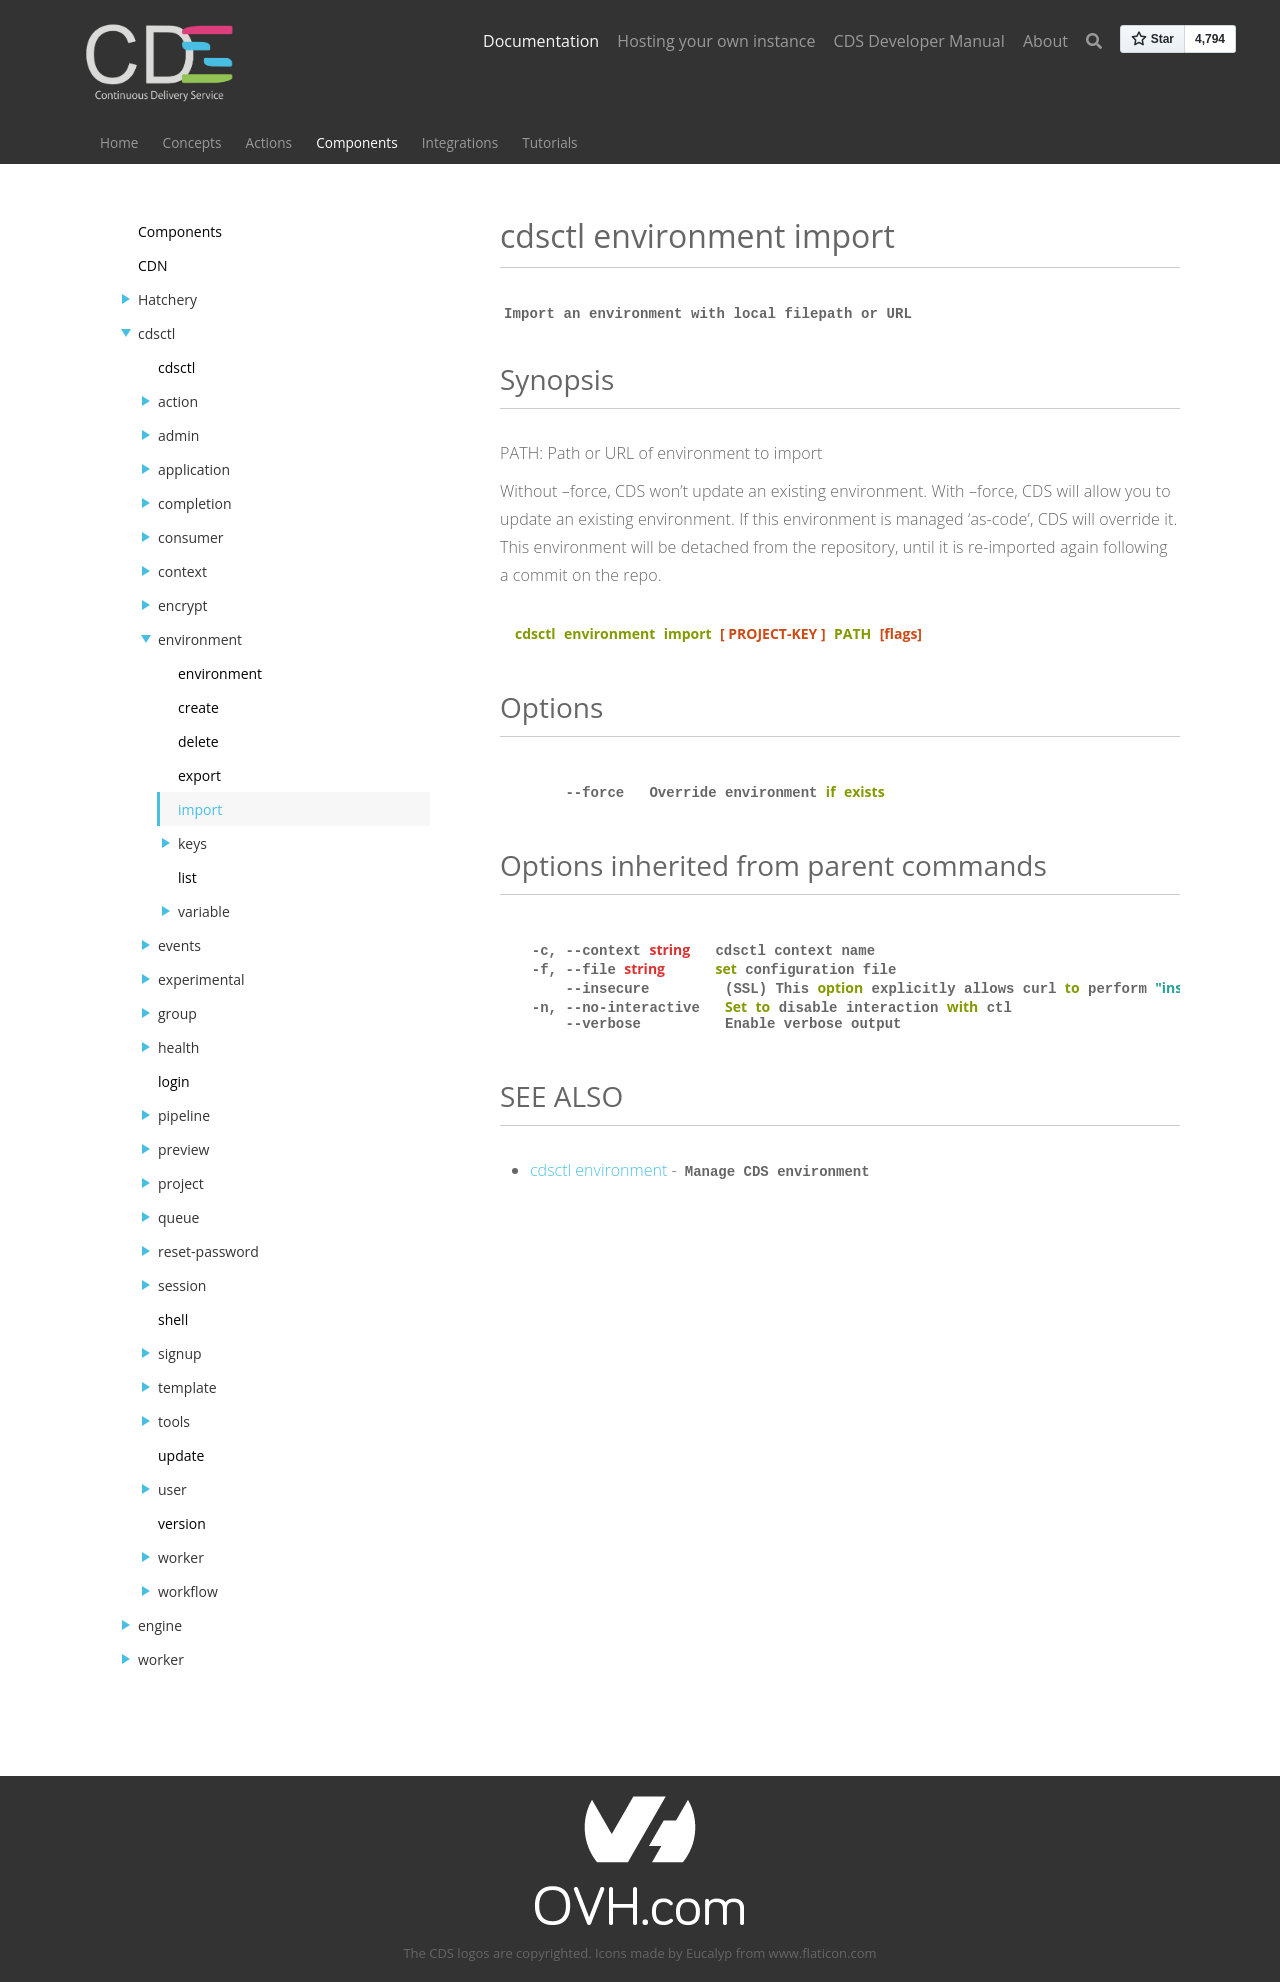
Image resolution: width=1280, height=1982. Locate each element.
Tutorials (549, 142)
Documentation (541, 41)
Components (356, 142)
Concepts (192, 142)
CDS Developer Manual (919, 41)
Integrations (460, 142)
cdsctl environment (598, 1174)
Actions (269, 142)
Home (119, 142)
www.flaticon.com (823, 1953)
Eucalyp (709, 1953)
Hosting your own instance (716, 41)
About (1045, 41)
